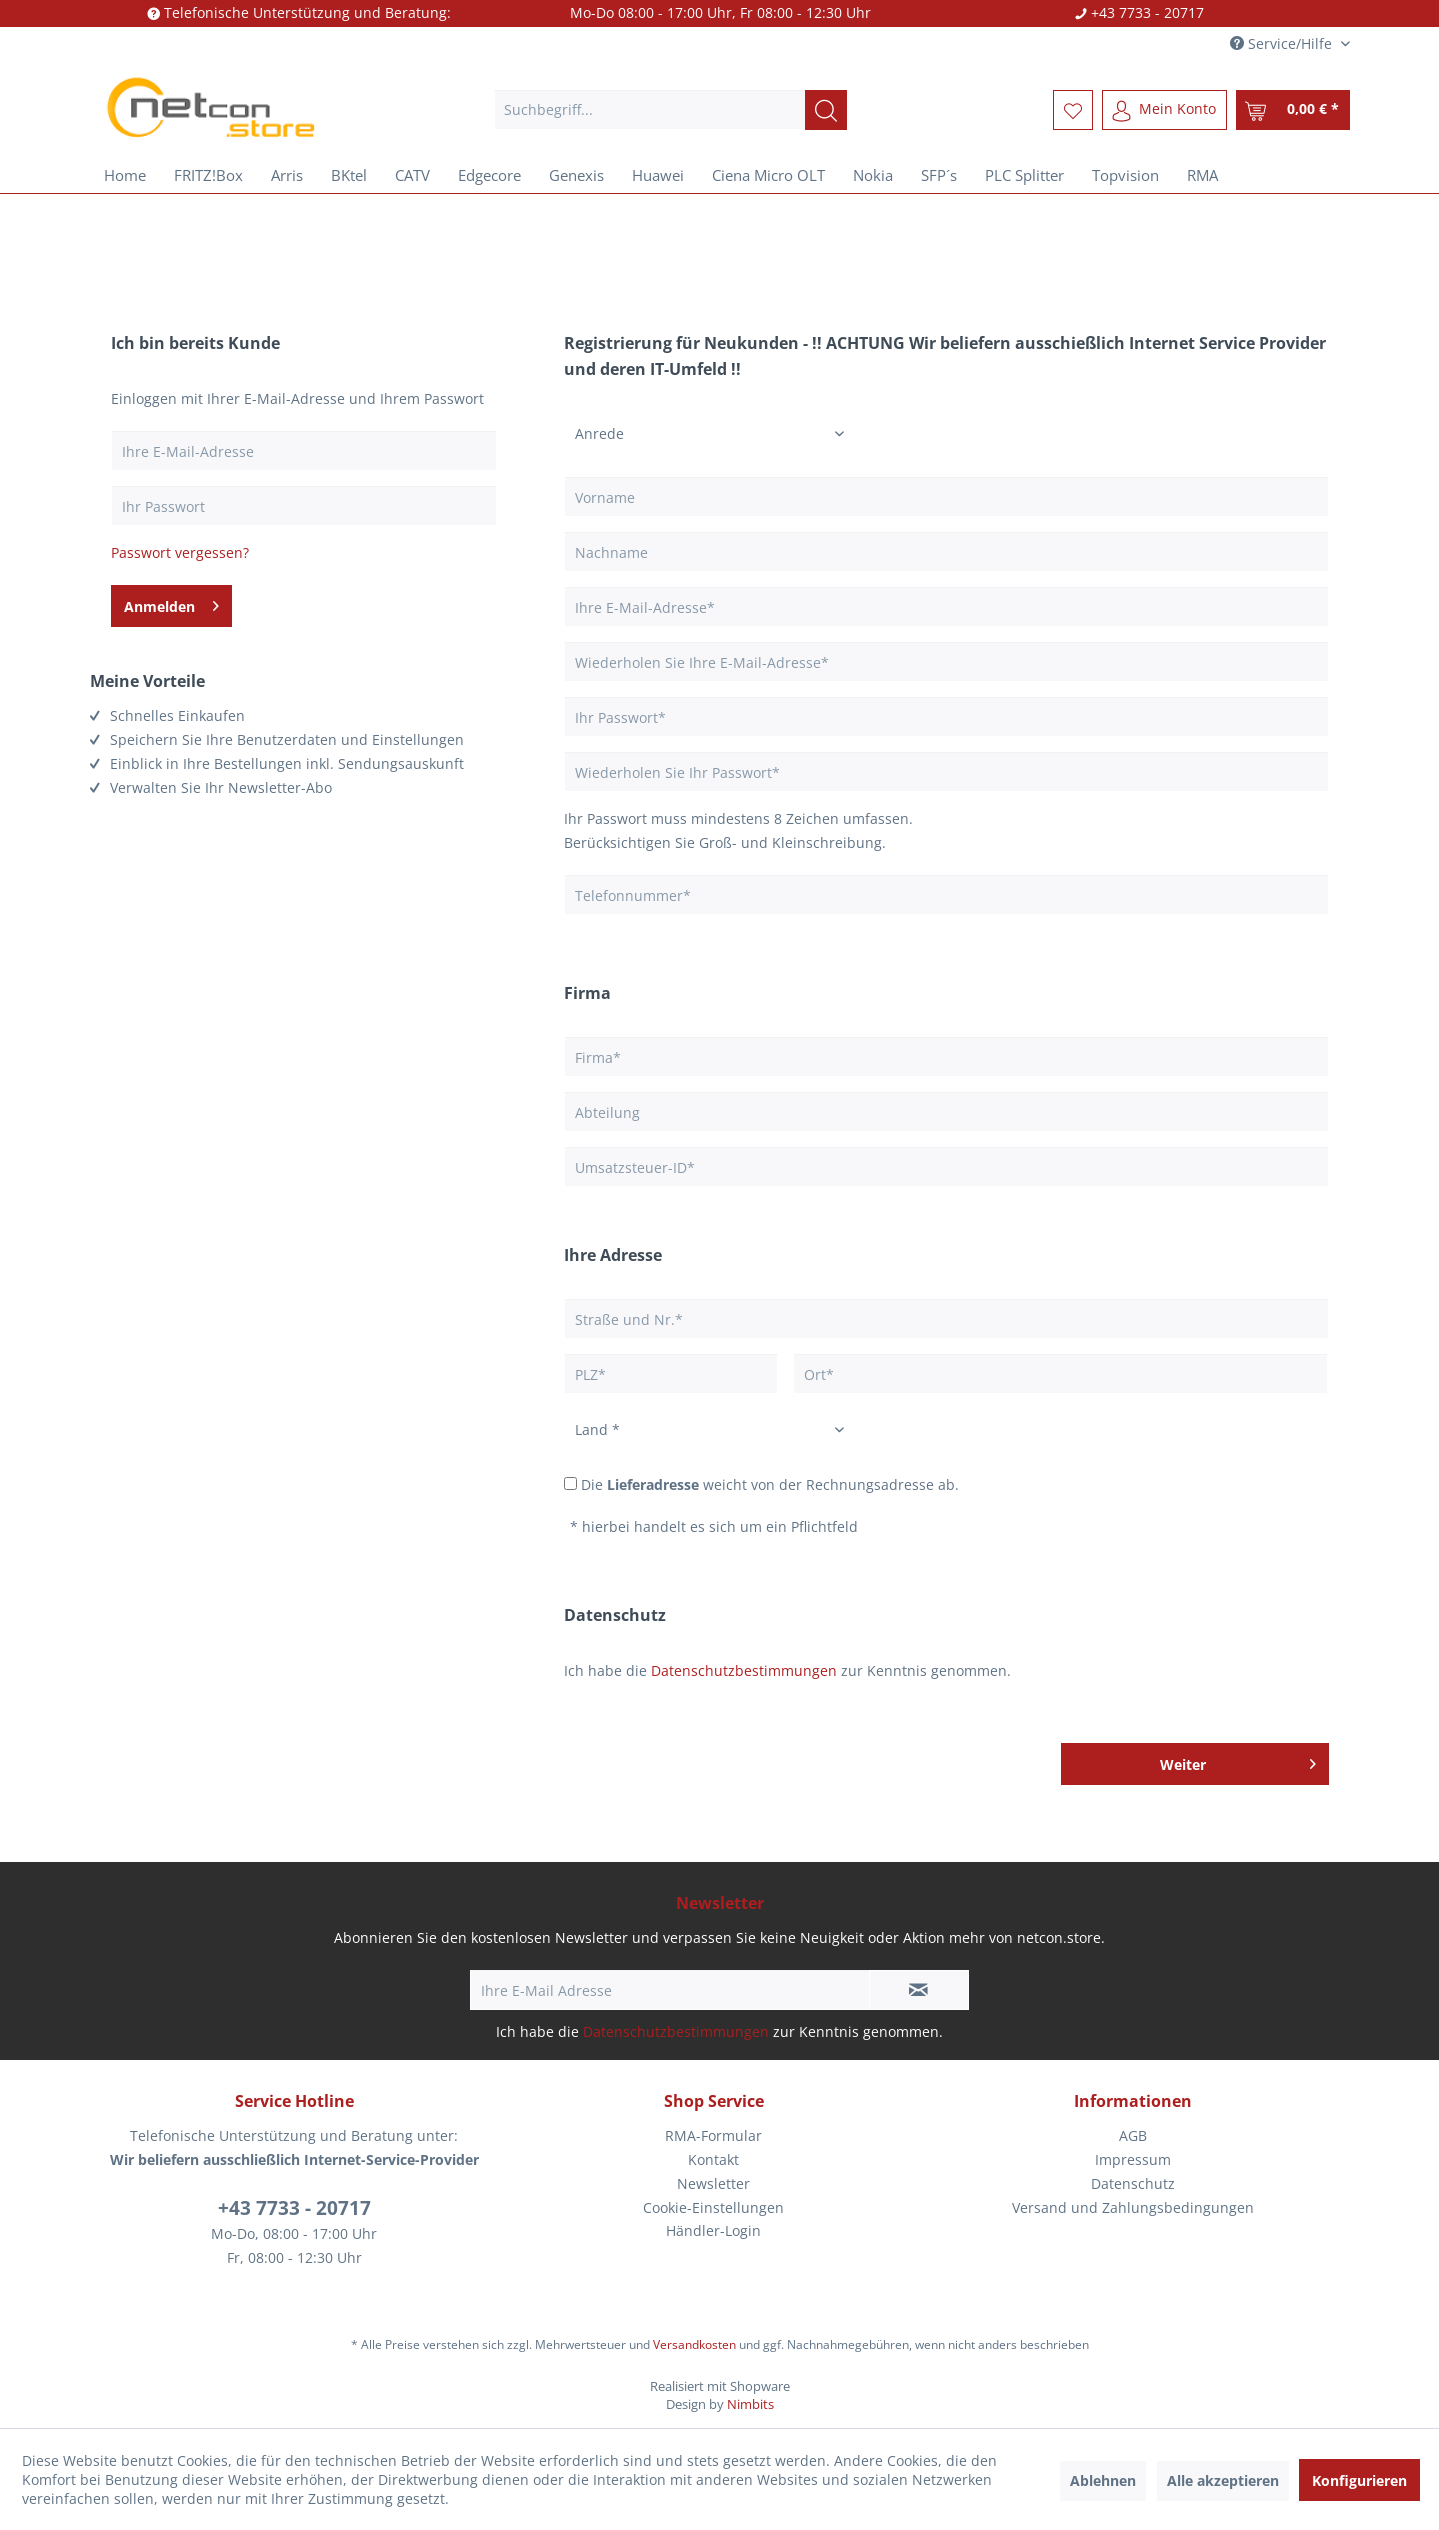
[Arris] (287, 175)
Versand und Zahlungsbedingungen (1133, 2207)
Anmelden (171, 603)
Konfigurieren (1359, 2480)
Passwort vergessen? (180, 552)
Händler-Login (713, 2230)
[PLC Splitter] (1024, 175)
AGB (1133, 2135)
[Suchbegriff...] (670, 110)
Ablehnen (1103, 2480)
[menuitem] (670, 110)
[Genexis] (576, 175)
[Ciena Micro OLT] (768, 175)
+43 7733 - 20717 (294, 2208)
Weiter (1238, 1761)
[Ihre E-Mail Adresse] (670, 1990)
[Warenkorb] (1293, 110)
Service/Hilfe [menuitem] (1283, 43)
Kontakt (713, 2159)
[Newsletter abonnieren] (919, 1990)
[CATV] (412, 175)
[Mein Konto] (1164, 110)
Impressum (1133, 2159)
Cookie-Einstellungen (713, 2207)
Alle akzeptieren (1223, 2480)
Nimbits (750, 2404)
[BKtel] (349, 175)
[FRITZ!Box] (208, 175)
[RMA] (1202, 175)
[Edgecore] (489, 175)
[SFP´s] (939, 175)
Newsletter (713, 2183)
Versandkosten (694, 2344)
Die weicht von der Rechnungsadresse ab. (770, 1484)
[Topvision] (1125, 175)
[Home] (125, 175)
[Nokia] (873, 175)
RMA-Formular (713, 2135)
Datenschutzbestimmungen (744, 1670)
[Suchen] (826, 110)
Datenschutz (1133, 2183)
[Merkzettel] (1073, 110)
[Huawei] (658, 175)
